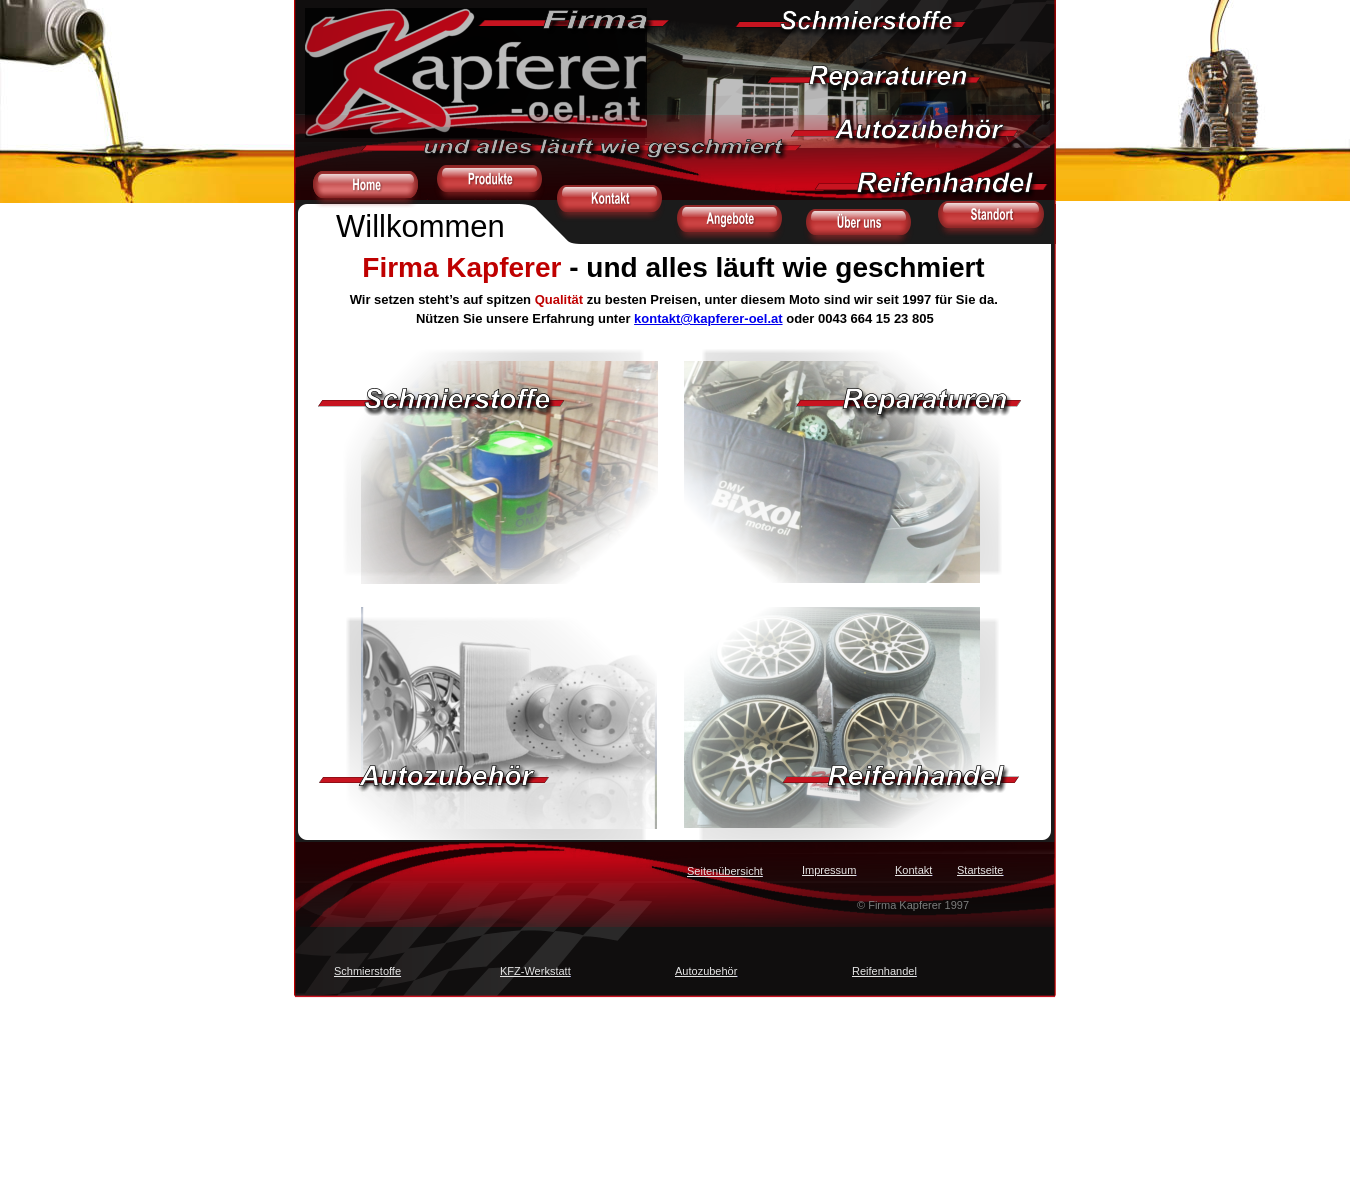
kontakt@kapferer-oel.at (708, 318)
